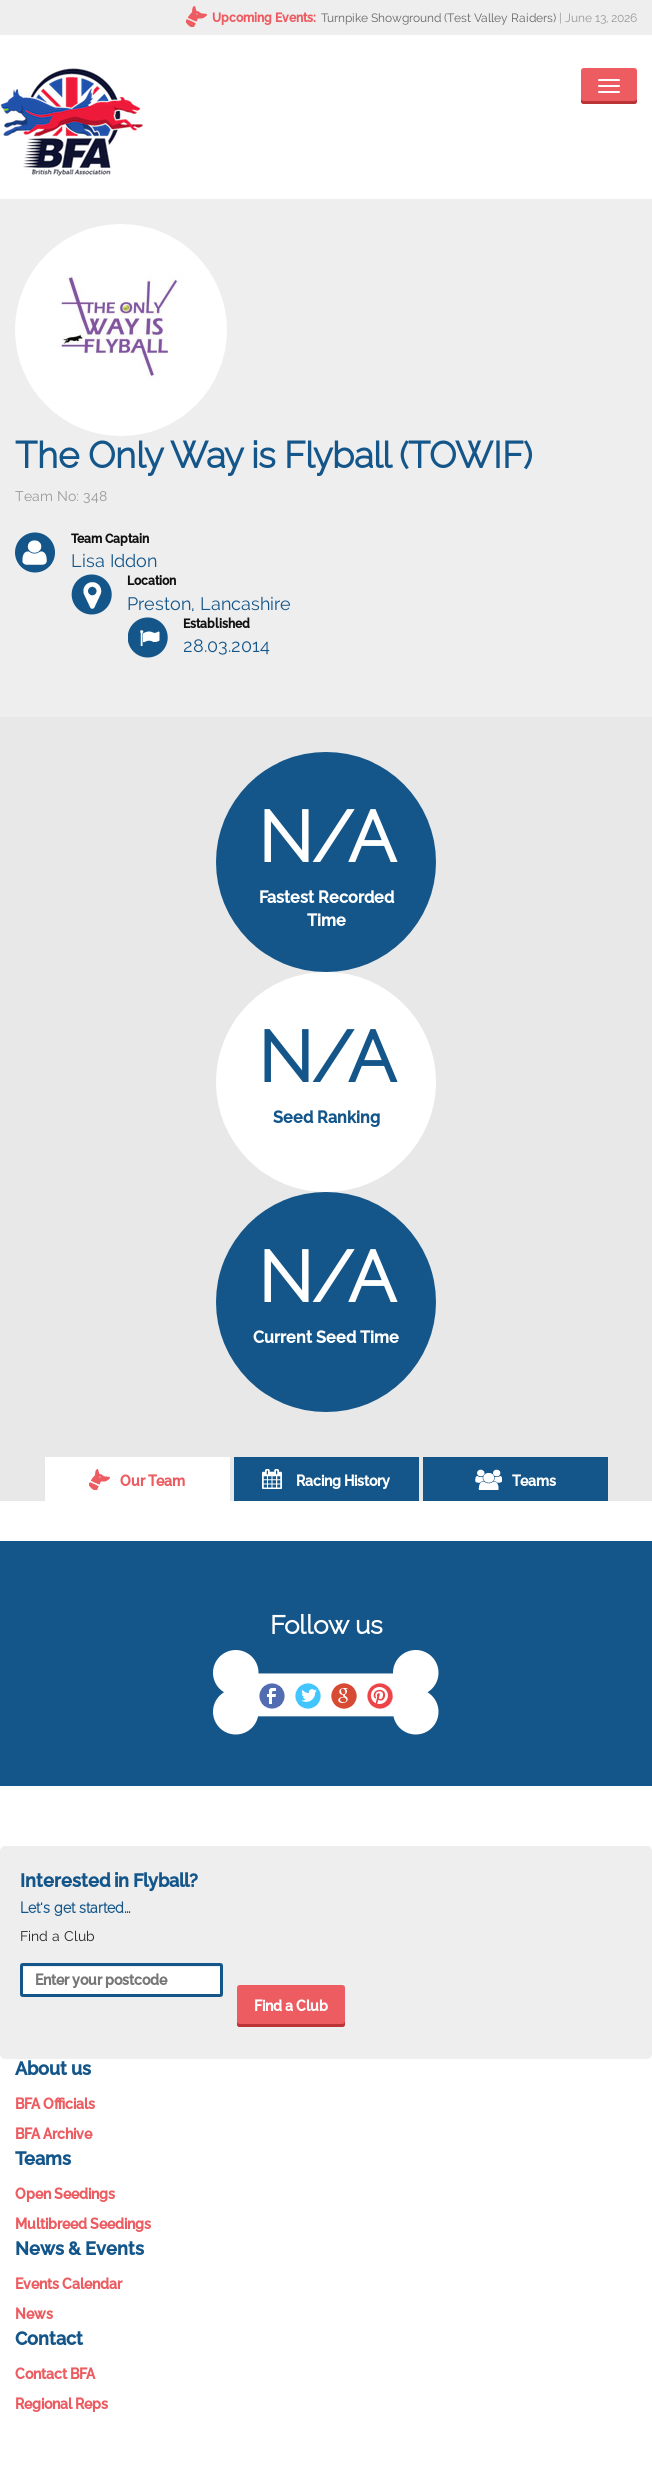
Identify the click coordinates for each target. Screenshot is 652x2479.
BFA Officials (55, 2104)
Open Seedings (65, 2194)
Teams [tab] (515, 1479)
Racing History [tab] (326, 1479)
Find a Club (291, 2006)
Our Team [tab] (137, 1479)
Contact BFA (55, 2374)
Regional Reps (61, 2404)
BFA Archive (53, 2134)
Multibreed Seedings (83, 2224)
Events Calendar (68, 2284)
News (34, 2314)
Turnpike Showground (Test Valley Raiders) (438, 18)
